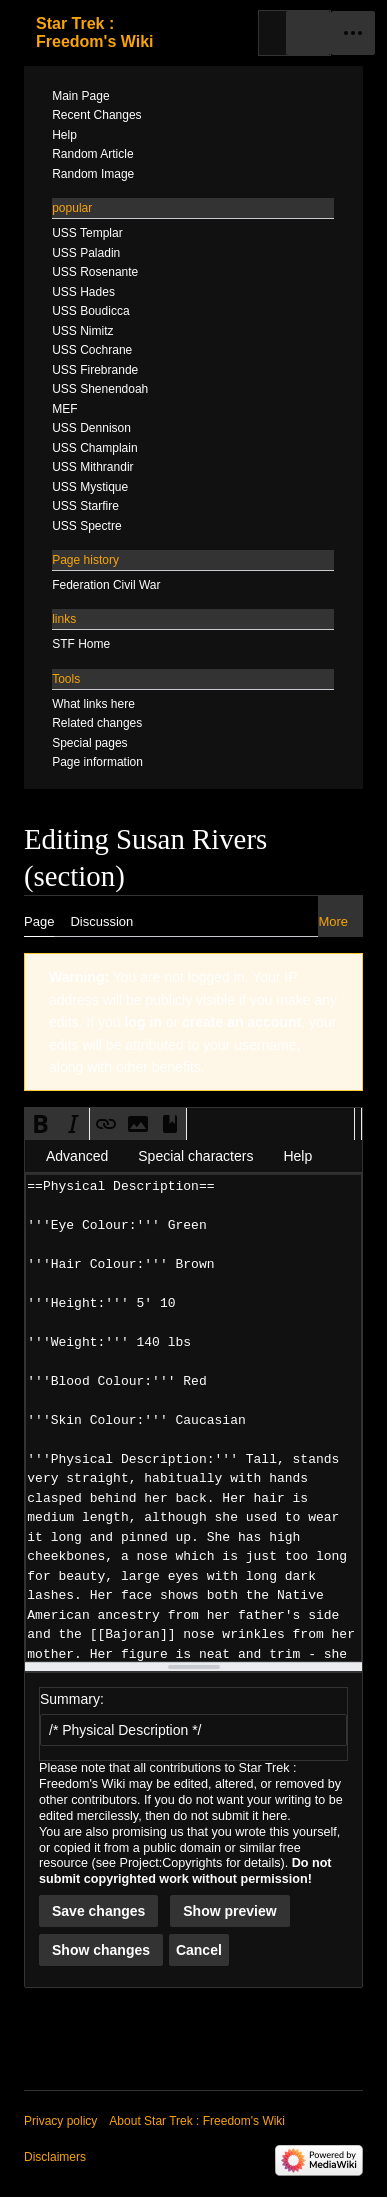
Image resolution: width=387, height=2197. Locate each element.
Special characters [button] (195, 1156)
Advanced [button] (77, 1156)
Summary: (72, 1699)
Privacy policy (60, 2121)
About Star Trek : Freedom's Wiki (197, 2121)
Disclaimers (55, 2157)
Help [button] (297, 1156)
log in (142, 1022)
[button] (41, 1124)
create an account (241, 1022)
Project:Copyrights (171, 1863)
